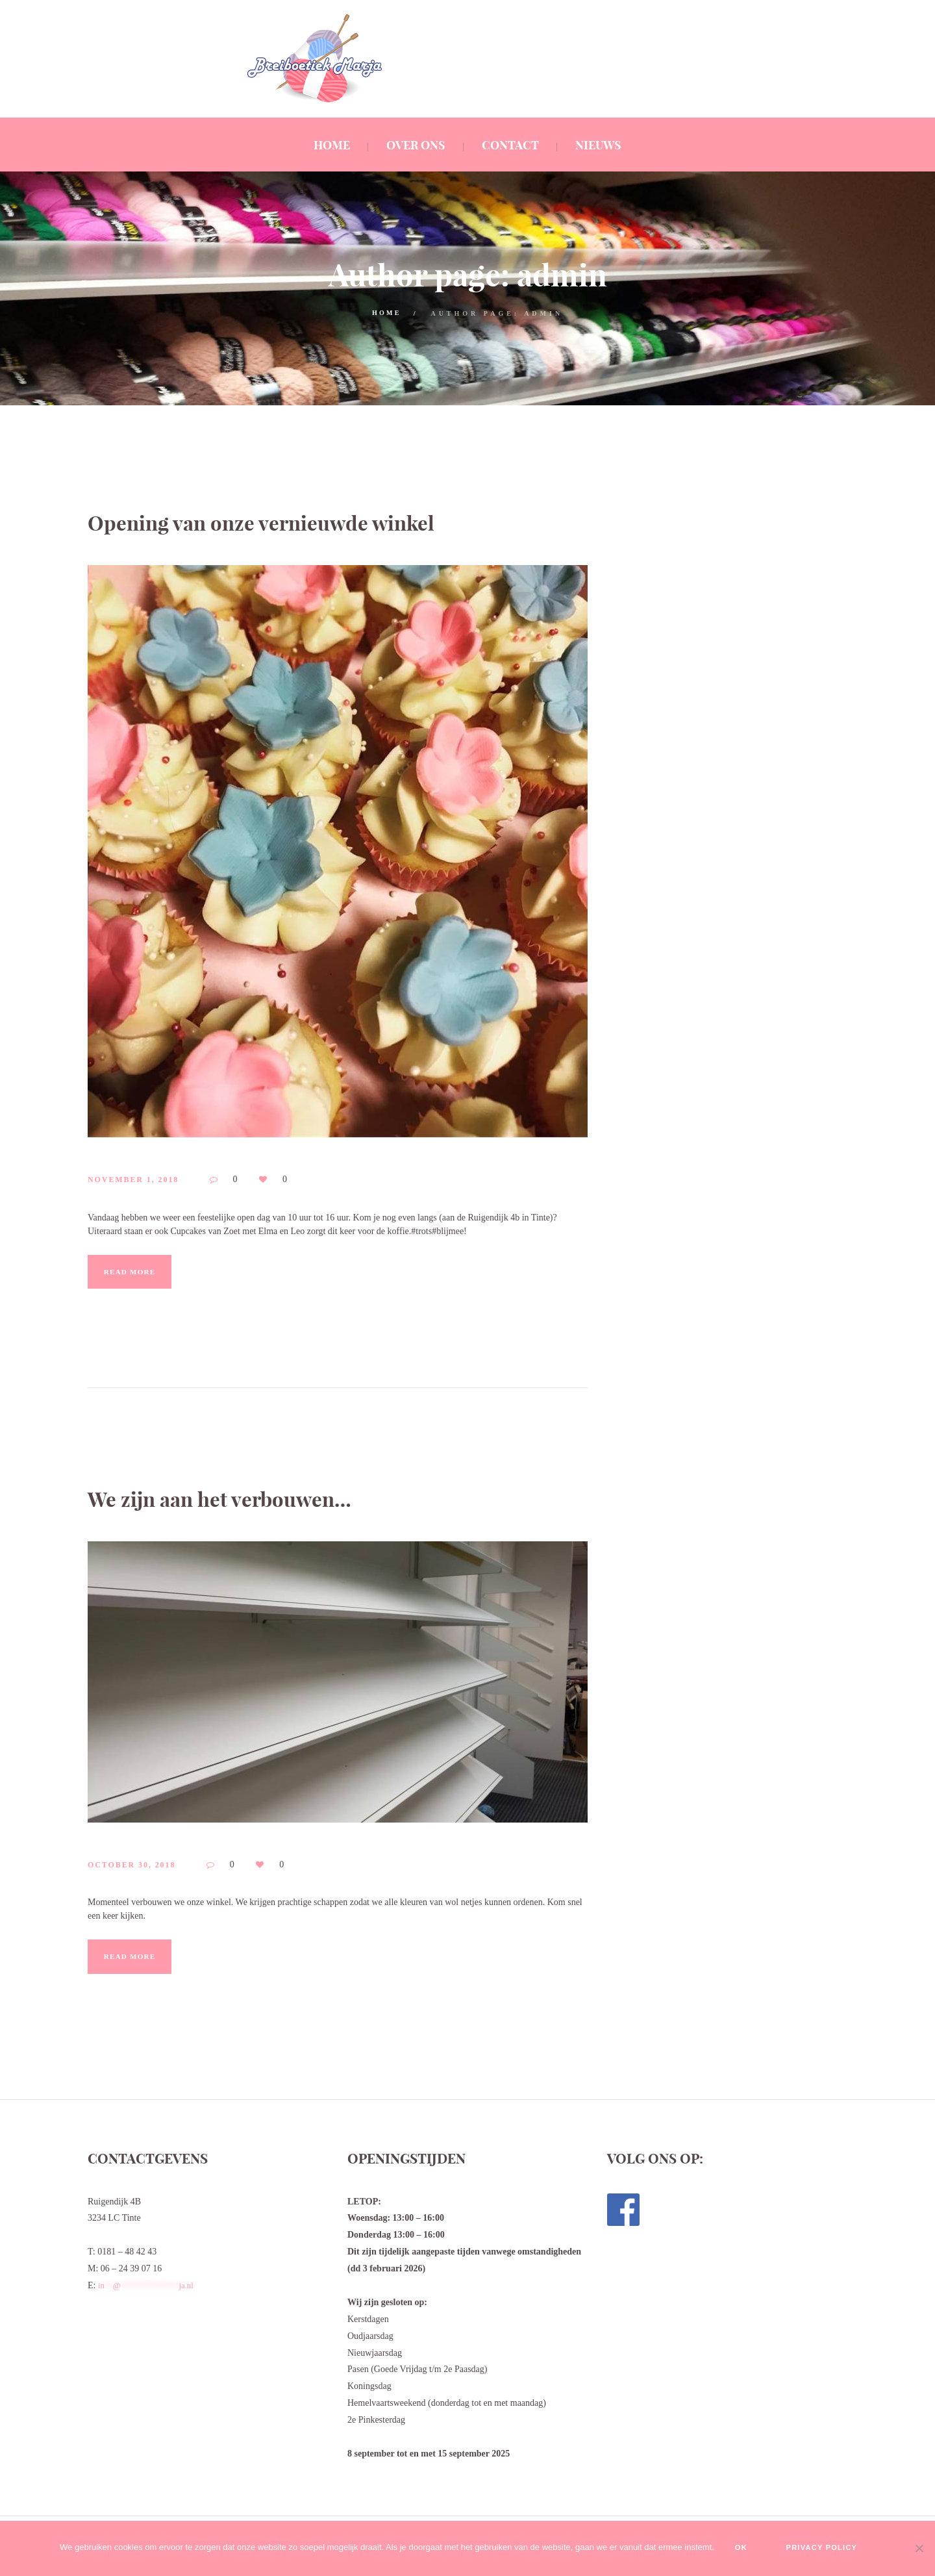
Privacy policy (831, 2549)
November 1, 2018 (147, 1180)
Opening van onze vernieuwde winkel (316, 521)
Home (386, 313)
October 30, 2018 (145, 1866)
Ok (728, 2549)
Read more (141, 1272)
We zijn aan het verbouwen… (261, 1497)
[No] (918, 2549)
